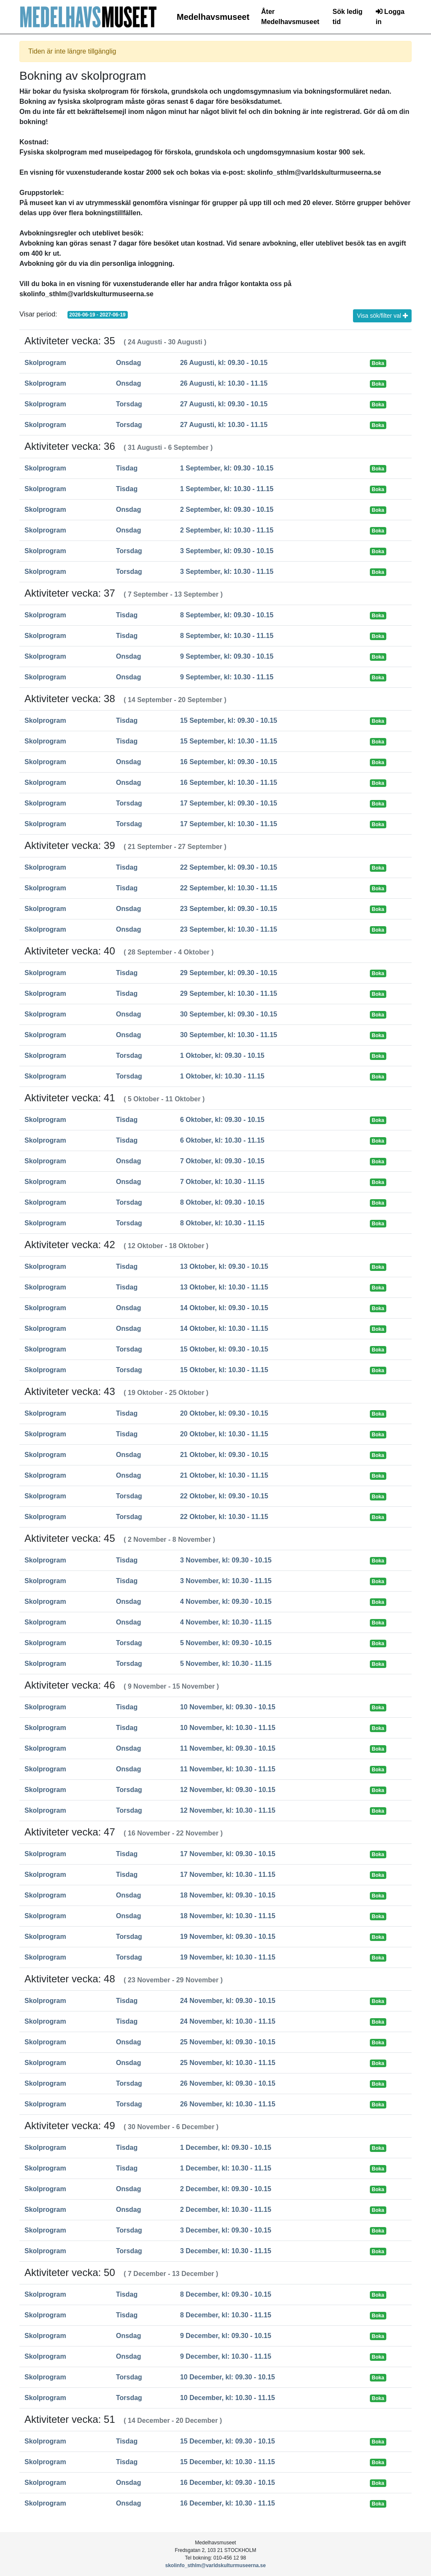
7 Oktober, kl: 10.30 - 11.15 (222, 1181)
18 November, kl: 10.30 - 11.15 (227, 1915)
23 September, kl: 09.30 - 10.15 (228, 908)
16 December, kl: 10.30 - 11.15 (227, 2503)
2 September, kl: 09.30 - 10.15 (226, 509)
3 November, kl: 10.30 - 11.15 (226, 1580)
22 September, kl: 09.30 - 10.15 (228, 867)
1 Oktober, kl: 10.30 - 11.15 (222, 1076)
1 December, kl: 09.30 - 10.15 (225, 2147)
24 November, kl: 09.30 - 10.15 (227, 2000)
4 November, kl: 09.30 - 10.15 (226, 1601)
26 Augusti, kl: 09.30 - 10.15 (224, 362)
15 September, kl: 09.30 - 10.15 (228, 720)
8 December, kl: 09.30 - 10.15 (225, 2294)
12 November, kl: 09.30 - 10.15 (227, 1789)
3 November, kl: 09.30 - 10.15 (226, 1560)
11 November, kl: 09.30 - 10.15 (227, 1748)
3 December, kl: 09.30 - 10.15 (225, 2230)
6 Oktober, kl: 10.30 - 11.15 (222, 1140)
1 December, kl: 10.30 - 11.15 (225, 2168)
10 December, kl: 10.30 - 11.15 (227, 2397)
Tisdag (126, 468)
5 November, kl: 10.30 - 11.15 (226, 1663)
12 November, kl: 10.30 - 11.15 (227, 1810)
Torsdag (129, 404)
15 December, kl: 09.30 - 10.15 (227, 2441)
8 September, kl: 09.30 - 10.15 (226, 615)
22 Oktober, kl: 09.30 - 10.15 (224, 1496)
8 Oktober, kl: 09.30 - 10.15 (222, 1202)
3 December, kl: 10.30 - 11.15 (225, 2250)
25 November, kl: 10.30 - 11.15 (227, 2062)
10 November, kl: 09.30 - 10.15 (227, 1707)
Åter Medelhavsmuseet (290, 16)
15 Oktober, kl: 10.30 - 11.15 (224, 1369)
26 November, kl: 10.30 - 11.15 (227, 2104)
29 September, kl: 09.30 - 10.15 (228, 972)
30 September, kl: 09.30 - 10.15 (228, 1014)
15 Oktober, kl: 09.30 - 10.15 (224, 1349)
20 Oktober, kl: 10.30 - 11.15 (224, 1434)
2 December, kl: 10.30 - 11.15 (225, 2209)
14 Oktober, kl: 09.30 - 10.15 (224, 1307)
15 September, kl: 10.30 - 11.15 (228, 741)
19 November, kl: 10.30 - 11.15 (227, 1957)
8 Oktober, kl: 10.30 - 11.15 (222, 1223)
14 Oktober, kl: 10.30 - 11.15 (224, 1328)
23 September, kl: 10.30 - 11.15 (228, 929)
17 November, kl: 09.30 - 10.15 (227, 1853)
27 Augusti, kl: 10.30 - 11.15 (224, 424)
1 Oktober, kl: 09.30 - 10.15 (222, 1055)
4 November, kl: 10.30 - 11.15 (226, 1622)
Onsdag (128, 362)
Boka (378, 363)
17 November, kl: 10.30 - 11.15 (227, 1874)
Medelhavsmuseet (213, 17)
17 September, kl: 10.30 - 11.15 (228, 823)
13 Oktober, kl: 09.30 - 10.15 (224, 1266)
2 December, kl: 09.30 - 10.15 (225, 2188)
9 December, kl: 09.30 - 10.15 (225, 2335)
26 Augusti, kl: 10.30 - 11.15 (224, 383)
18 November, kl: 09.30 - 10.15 (227, 1895)
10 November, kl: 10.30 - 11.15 (227, 1727)
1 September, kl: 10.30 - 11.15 (226, 488)
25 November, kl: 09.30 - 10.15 (227, 2042)
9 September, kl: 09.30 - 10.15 (226, 656)
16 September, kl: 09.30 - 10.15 (228, 761)
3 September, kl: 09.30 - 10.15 (226, 550)
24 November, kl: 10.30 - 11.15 (227, 2021)
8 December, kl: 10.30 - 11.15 (225, 2315)
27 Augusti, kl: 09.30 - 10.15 (224, 404)
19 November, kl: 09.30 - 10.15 (227, 1936)
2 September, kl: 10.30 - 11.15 (226, 530)
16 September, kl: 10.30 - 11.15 (228, 782)
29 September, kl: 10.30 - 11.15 (228, 993)
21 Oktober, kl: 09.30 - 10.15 (224, 1454)
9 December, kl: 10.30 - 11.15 (225, 2356)
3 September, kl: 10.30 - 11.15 (226, 571)
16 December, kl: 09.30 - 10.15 (227, 2482)
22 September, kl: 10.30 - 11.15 (228, 888)
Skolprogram (45, 362)
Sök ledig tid (348, 16)
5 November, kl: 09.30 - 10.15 (226, 1642)
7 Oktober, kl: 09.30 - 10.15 (222, 1161)
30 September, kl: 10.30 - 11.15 (228, 1034)
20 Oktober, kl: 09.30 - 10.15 (224, 1413)
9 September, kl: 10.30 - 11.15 (226, 677)
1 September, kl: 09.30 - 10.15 (226, 468)
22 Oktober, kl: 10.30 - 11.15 (224, 1516)
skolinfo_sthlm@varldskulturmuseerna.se (215, 2565)
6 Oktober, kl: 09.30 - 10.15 (222, 1119)
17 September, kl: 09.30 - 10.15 (228, 803)
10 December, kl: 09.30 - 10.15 (227, 2377)
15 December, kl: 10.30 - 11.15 (227, 2461)
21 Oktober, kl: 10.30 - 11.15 (224, 1475)
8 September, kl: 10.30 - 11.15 (226, 635)
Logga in (390, 16)
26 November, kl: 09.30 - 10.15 (227, 2083)
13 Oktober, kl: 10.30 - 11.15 (224, 1287)
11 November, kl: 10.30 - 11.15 (227, 1769)
